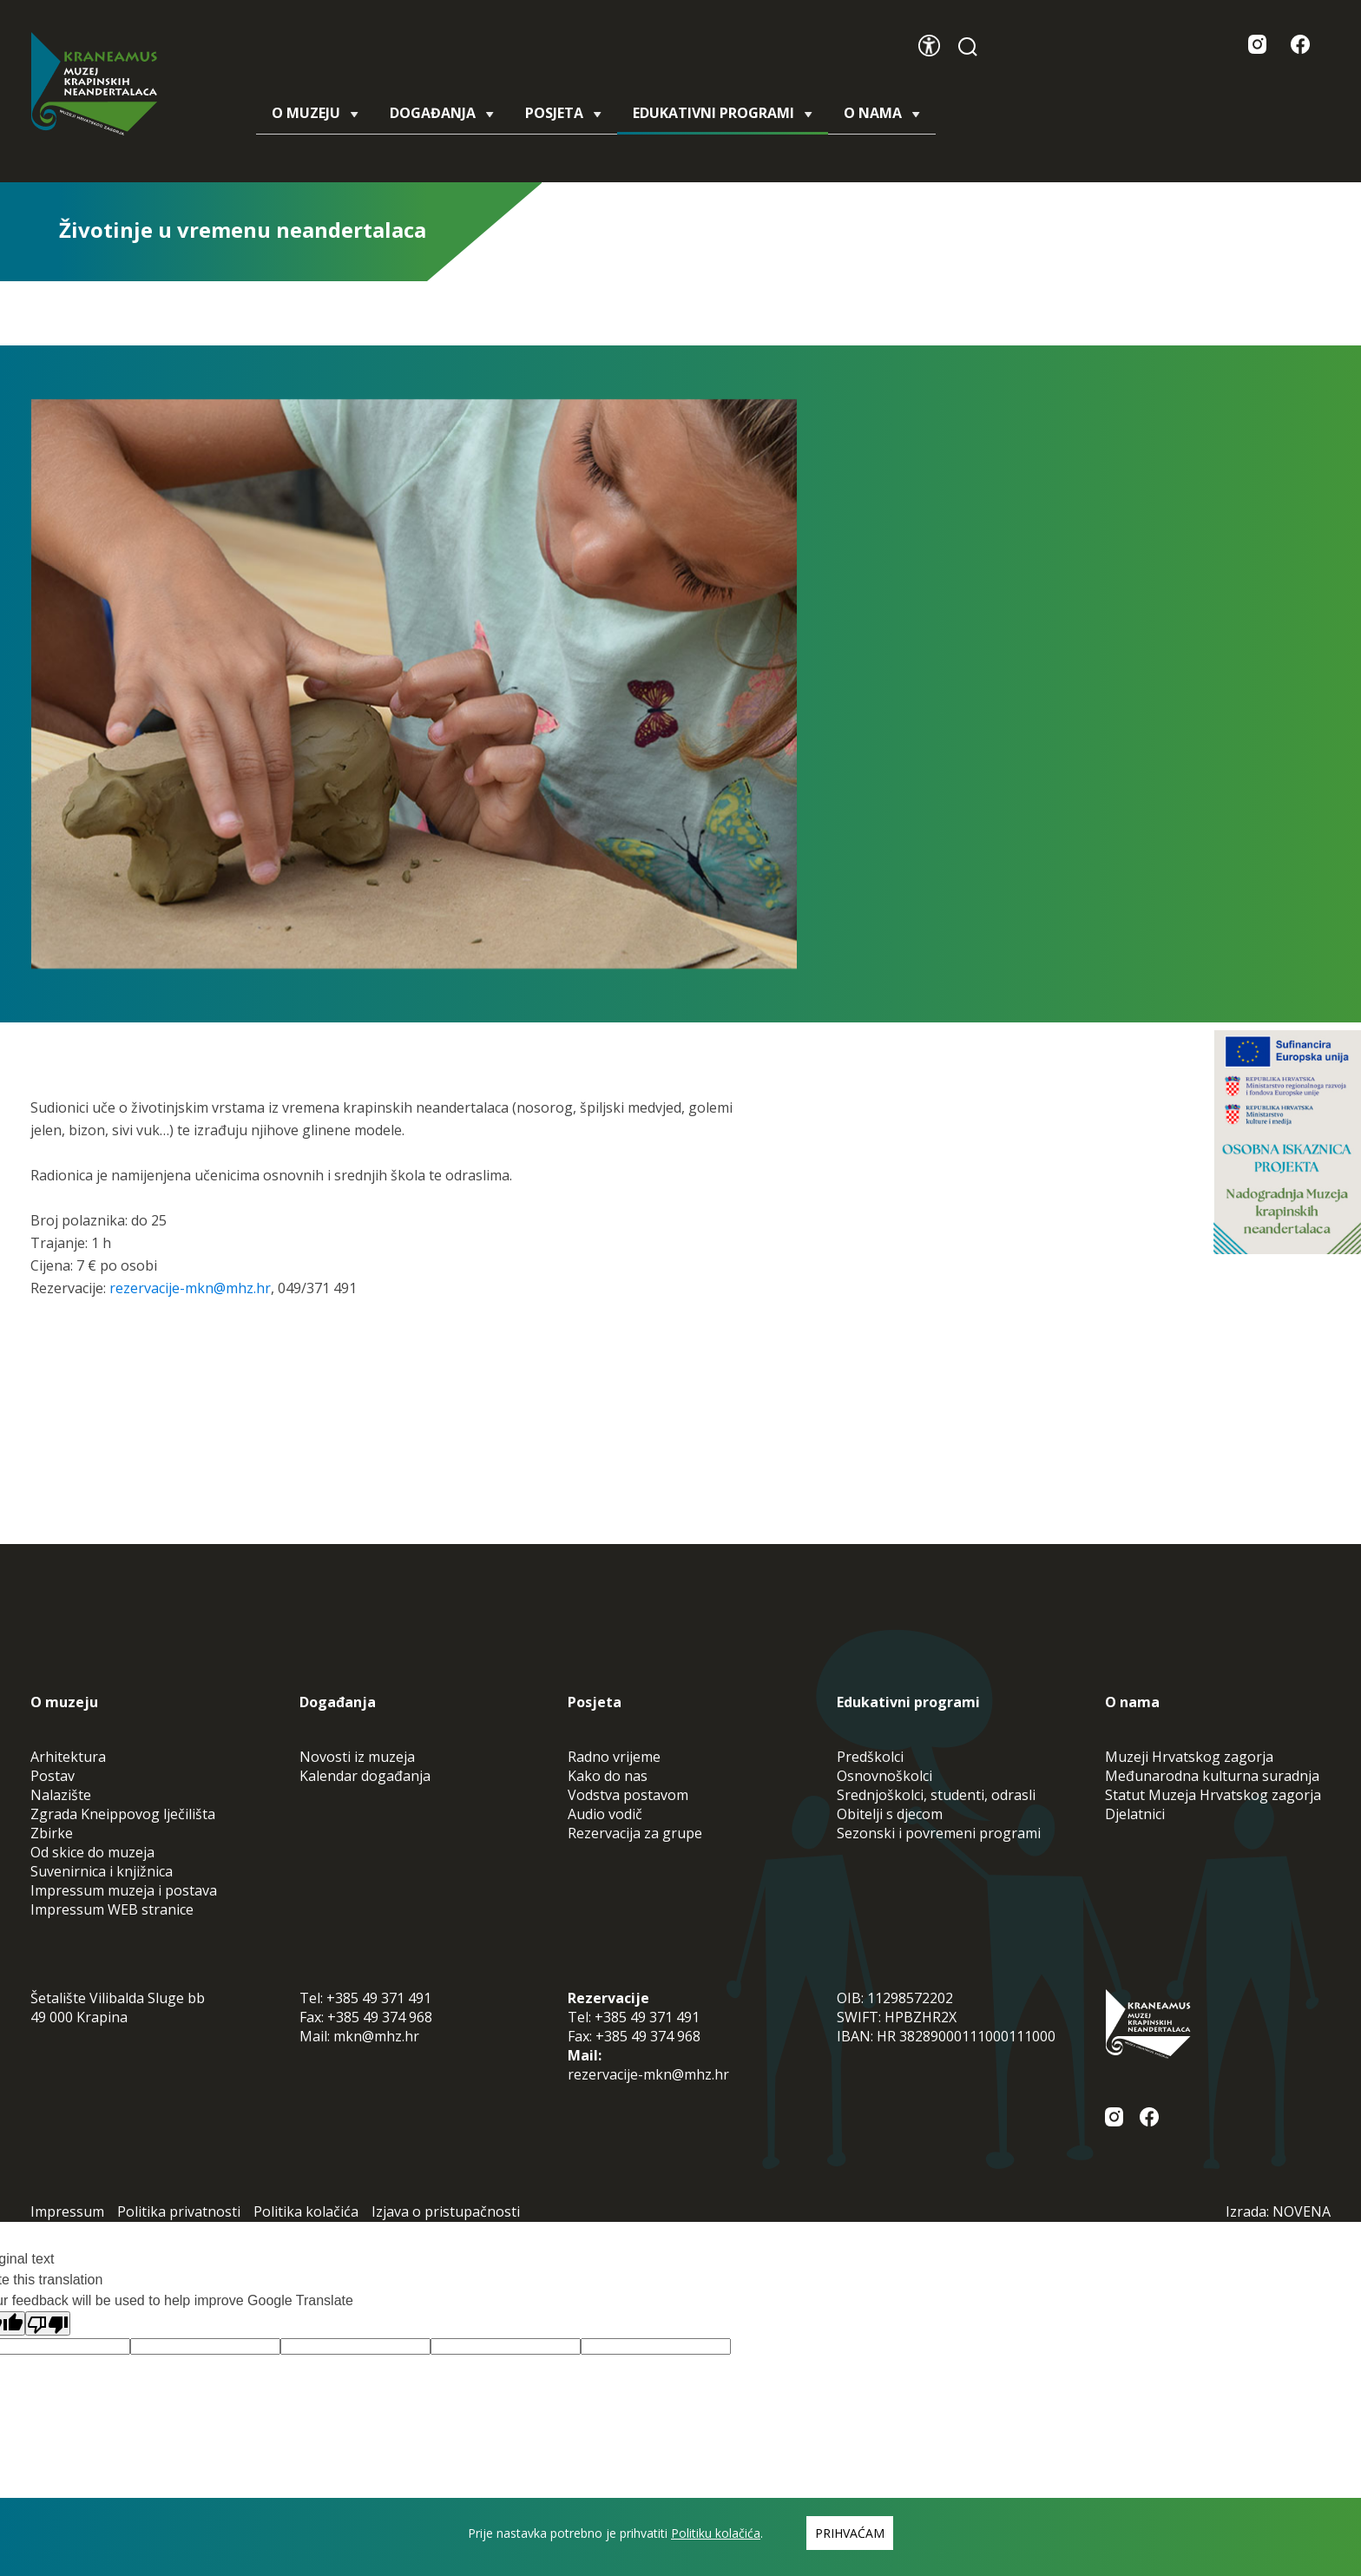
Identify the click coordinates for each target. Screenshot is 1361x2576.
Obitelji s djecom (890, 1814)
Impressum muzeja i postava (123, 1890)
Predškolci (870, 1756)
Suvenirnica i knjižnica (101, 1871)
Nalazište (60, 1794)
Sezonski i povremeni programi (939, 1833)
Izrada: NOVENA (1278, 2211)
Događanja (442, 112)
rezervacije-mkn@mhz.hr (190, 1288)
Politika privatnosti (178, 2211)
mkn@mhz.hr (376, 2036)
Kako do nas (608, 1775)
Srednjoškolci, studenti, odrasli (936, 1794)
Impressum (67, 2211)
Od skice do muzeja (92, 1852)
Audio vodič (605, 1814)
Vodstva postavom (628, 1794)
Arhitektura (68, 1756)
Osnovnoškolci (884, 1775)
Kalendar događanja (365, 1775)
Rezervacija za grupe (635, 1833)
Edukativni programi (722, 118)
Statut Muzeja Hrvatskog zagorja (1213, 1794)
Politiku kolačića (715, 2533)
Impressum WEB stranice (112, 1909)
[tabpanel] (414, 683)
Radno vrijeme (614, 1756)
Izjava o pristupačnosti (445, 2211)
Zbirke (51, 1833)
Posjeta (563, 112)
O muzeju (315, 112)
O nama (882, 112)
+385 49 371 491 (378, 1998)
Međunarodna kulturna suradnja (1212, 1775)
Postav (52, 1775)
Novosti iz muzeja (357, 1756)
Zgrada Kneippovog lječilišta (122, 1814)
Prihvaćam (849, 2533)
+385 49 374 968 (379, 2017)
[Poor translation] (47, 2323)
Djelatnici (1135, 1814)
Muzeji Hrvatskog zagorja (1189, 1756)
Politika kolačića (305, 2211)
